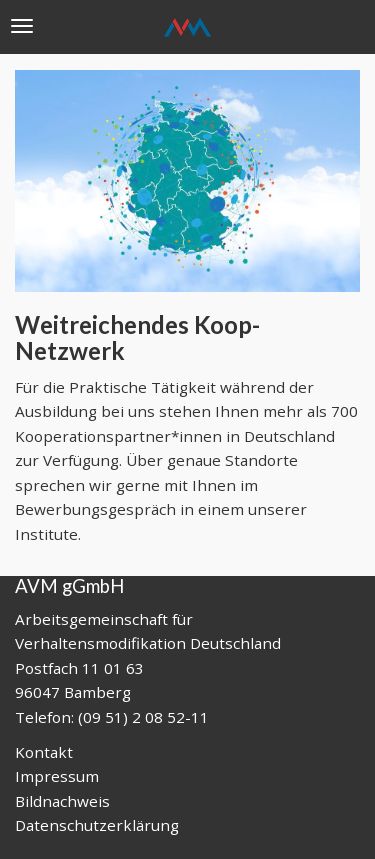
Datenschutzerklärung (97, 825)
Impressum (57, 776)
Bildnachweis (62, 801)
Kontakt (44, 752)
